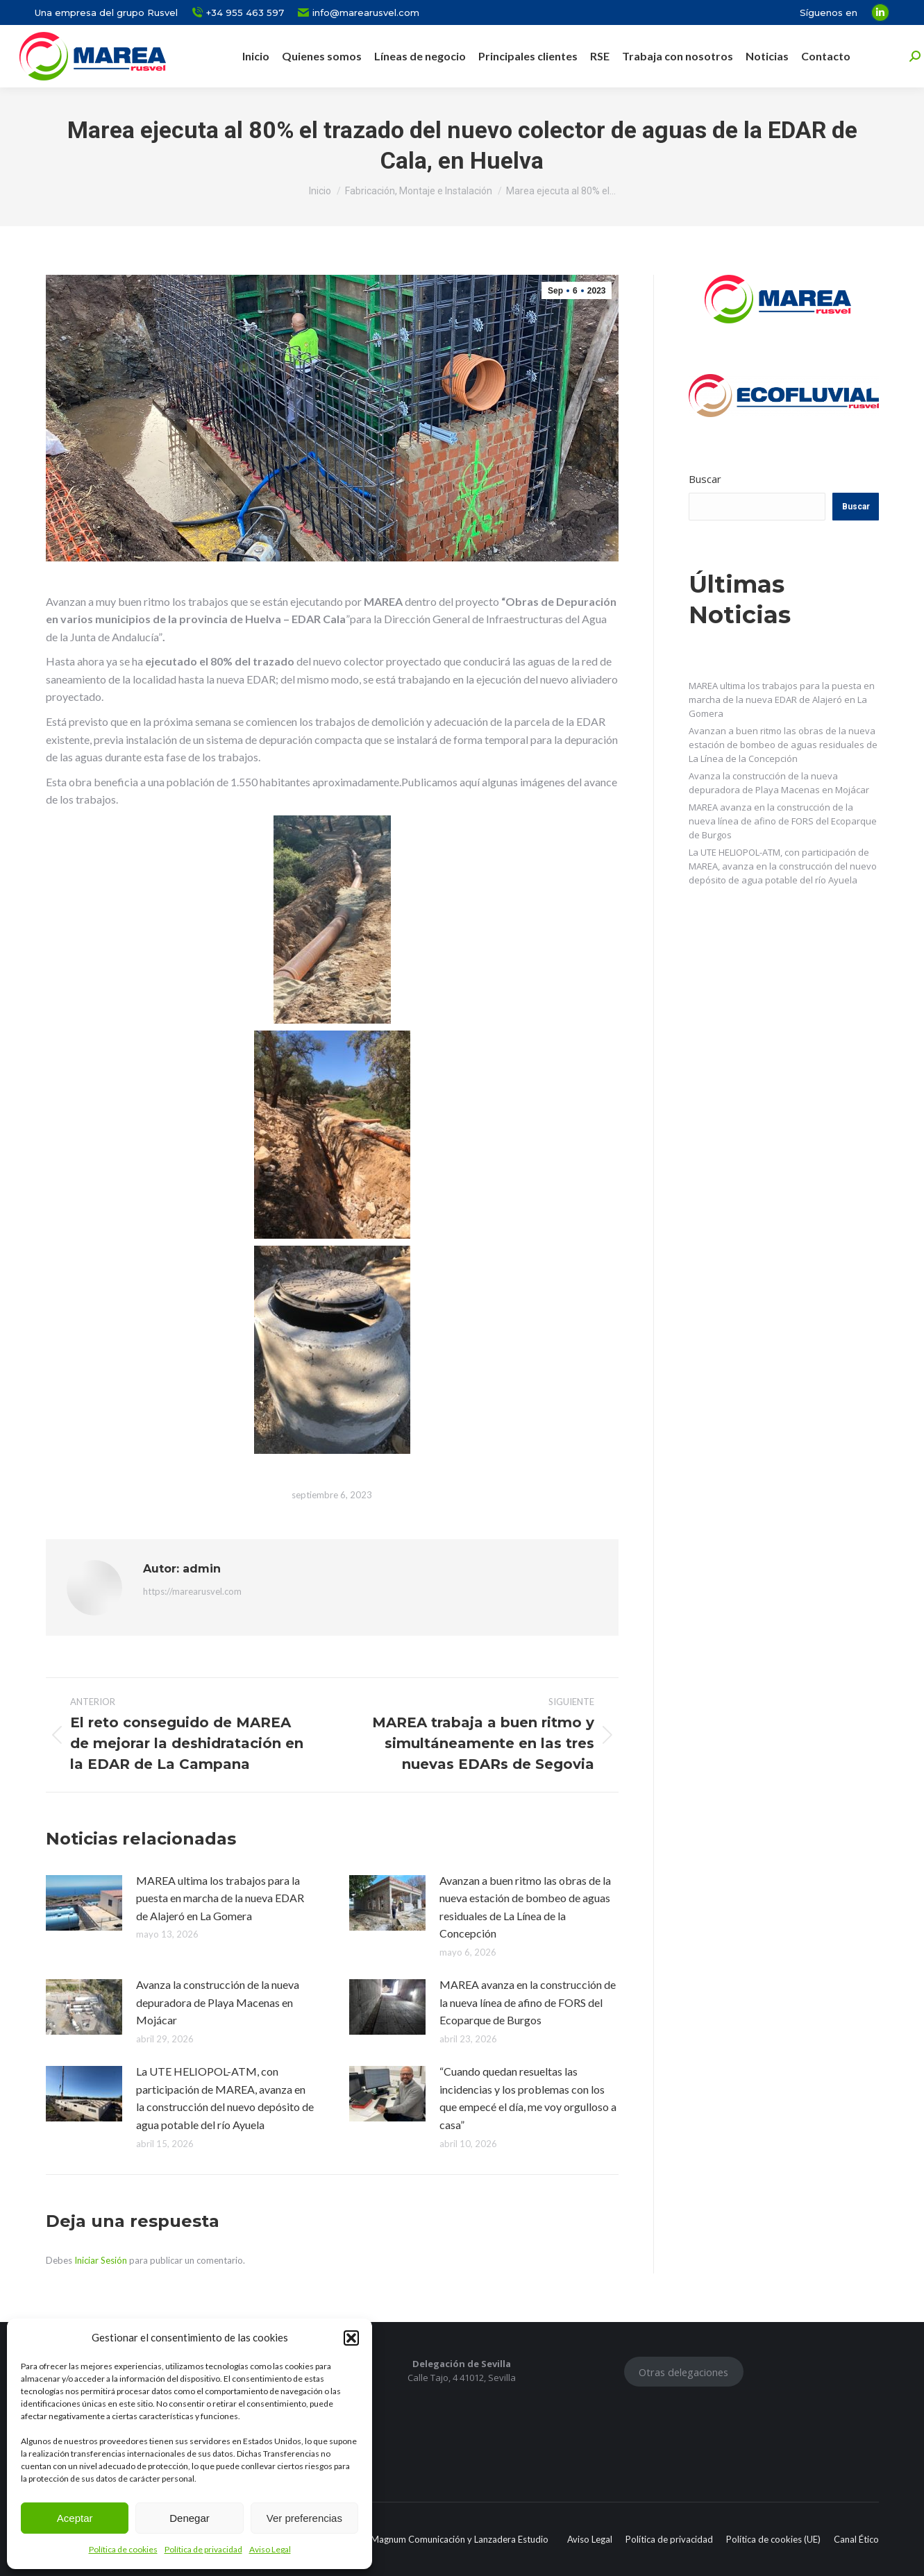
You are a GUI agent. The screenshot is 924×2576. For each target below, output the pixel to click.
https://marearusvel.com (192, 1591)
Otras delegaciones (683, 2372)
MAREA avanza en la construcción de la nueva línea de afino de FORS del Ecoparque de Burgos (527, 2002)
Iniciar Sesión (101, 2260)
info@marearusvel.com (358, 12)
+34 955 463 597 (238, 12)
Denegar (189, 2518)
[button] (351, 2338)
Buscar (705, 479)
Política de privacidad (203, 2549)
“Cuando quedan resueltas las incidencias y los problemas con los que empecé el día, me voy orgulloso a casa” (527, 2098)
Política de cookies (123, 2549)
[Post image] (84, 1903)
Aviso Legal (270, 2549)
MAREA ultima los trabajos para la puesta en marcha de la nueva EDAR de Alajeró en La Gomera (220, 1898)
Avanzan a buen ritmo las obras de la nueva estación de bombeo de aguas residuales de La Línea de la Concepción (525, 1907)
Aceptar (75, 2518)
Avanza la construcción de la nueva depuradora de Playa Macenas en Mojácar (217, 2002)
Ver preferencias (304, 2518)
